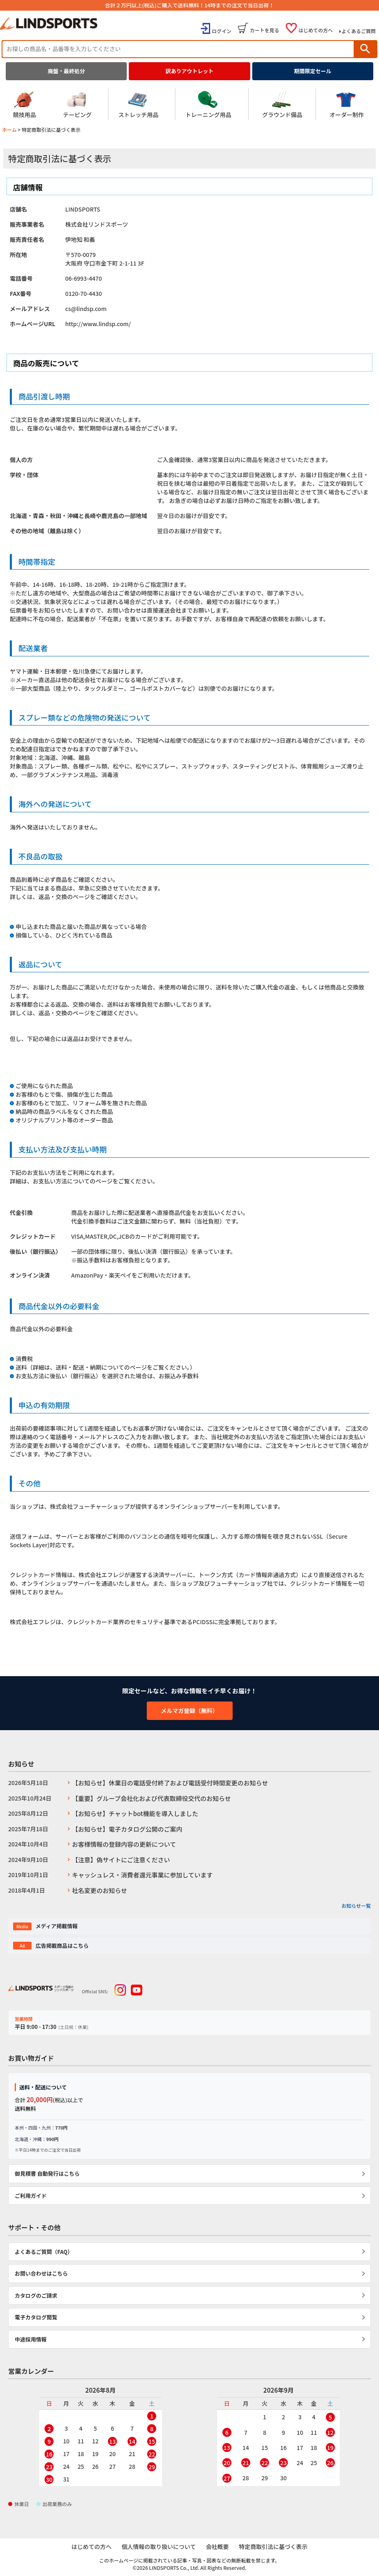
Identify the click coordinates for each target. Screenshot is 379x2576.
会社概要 (217, 2547)
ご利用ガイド (31, 2196)
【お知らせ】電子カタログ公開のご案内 (127, 1829)
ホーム (9, 129)
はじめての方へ (315, 30)
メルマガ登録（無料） (189, 1710)
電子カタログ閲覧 (36, 2317)
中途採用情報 (31, 2339)
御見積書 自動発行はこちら (47, 2173)
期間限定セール (312, 71)
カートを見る (264, 30)
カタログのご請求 (36, 2295)
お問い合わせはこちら (41, 2273)
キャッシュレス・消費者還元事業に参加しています (142, 1875)
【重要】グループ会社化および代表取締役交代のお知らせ (151, 1798)
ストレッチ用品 (138, 104)
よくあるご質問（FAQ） (44, 2252)
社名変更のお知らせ (99, 1890)
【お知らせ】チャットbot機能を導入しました (135, 1813)
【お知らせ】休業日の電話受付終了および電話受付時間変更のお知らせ (170, 1782)
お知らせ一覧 (356, 1905)
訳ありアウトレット (189, 71)
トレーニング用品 (208, 104)
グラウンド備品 (282, 104)
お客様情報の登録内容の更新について (124, 1844)
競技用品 (24, 104)
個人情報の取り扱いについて (158, 2547)
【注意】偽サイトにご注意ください (121, 1859)
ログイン (221, 30)
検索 (365, 49)
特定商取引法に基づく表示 (274, 2547)
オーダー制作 (347, 104)
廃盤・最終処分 (66, 71)
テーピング (77, 104)
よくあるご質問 (358, 30)
